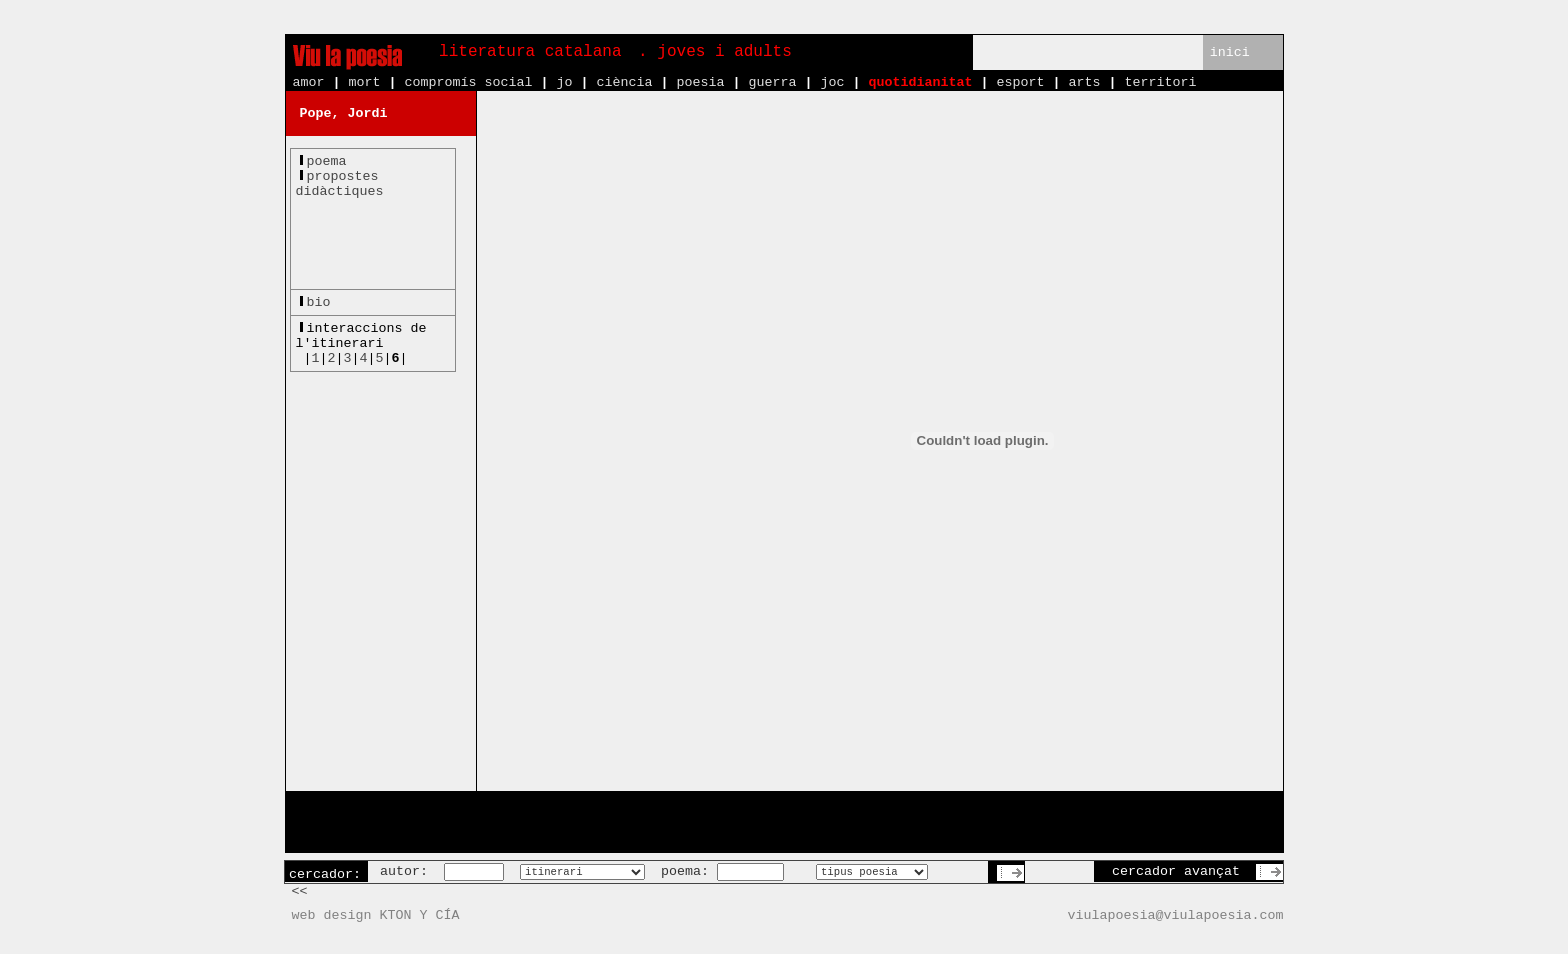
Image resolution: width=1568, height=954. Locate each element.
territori (1160, 82)
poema (327, 161)
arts (1084, 82)
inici (1230, 52)
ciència (624, 82)
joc (832, 82)
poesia (700, 82)
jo (564, 82)
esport (1020, 82)
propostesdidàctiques (340, 184)
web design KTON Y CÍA (376, 915)
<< (300, 891)
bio (319, 302)
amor (309, 82)
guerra (772, 82)
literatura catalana (530, 52)
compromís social (469, 82)
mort (365, 82)
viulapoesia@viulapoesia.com (1176, 915)
